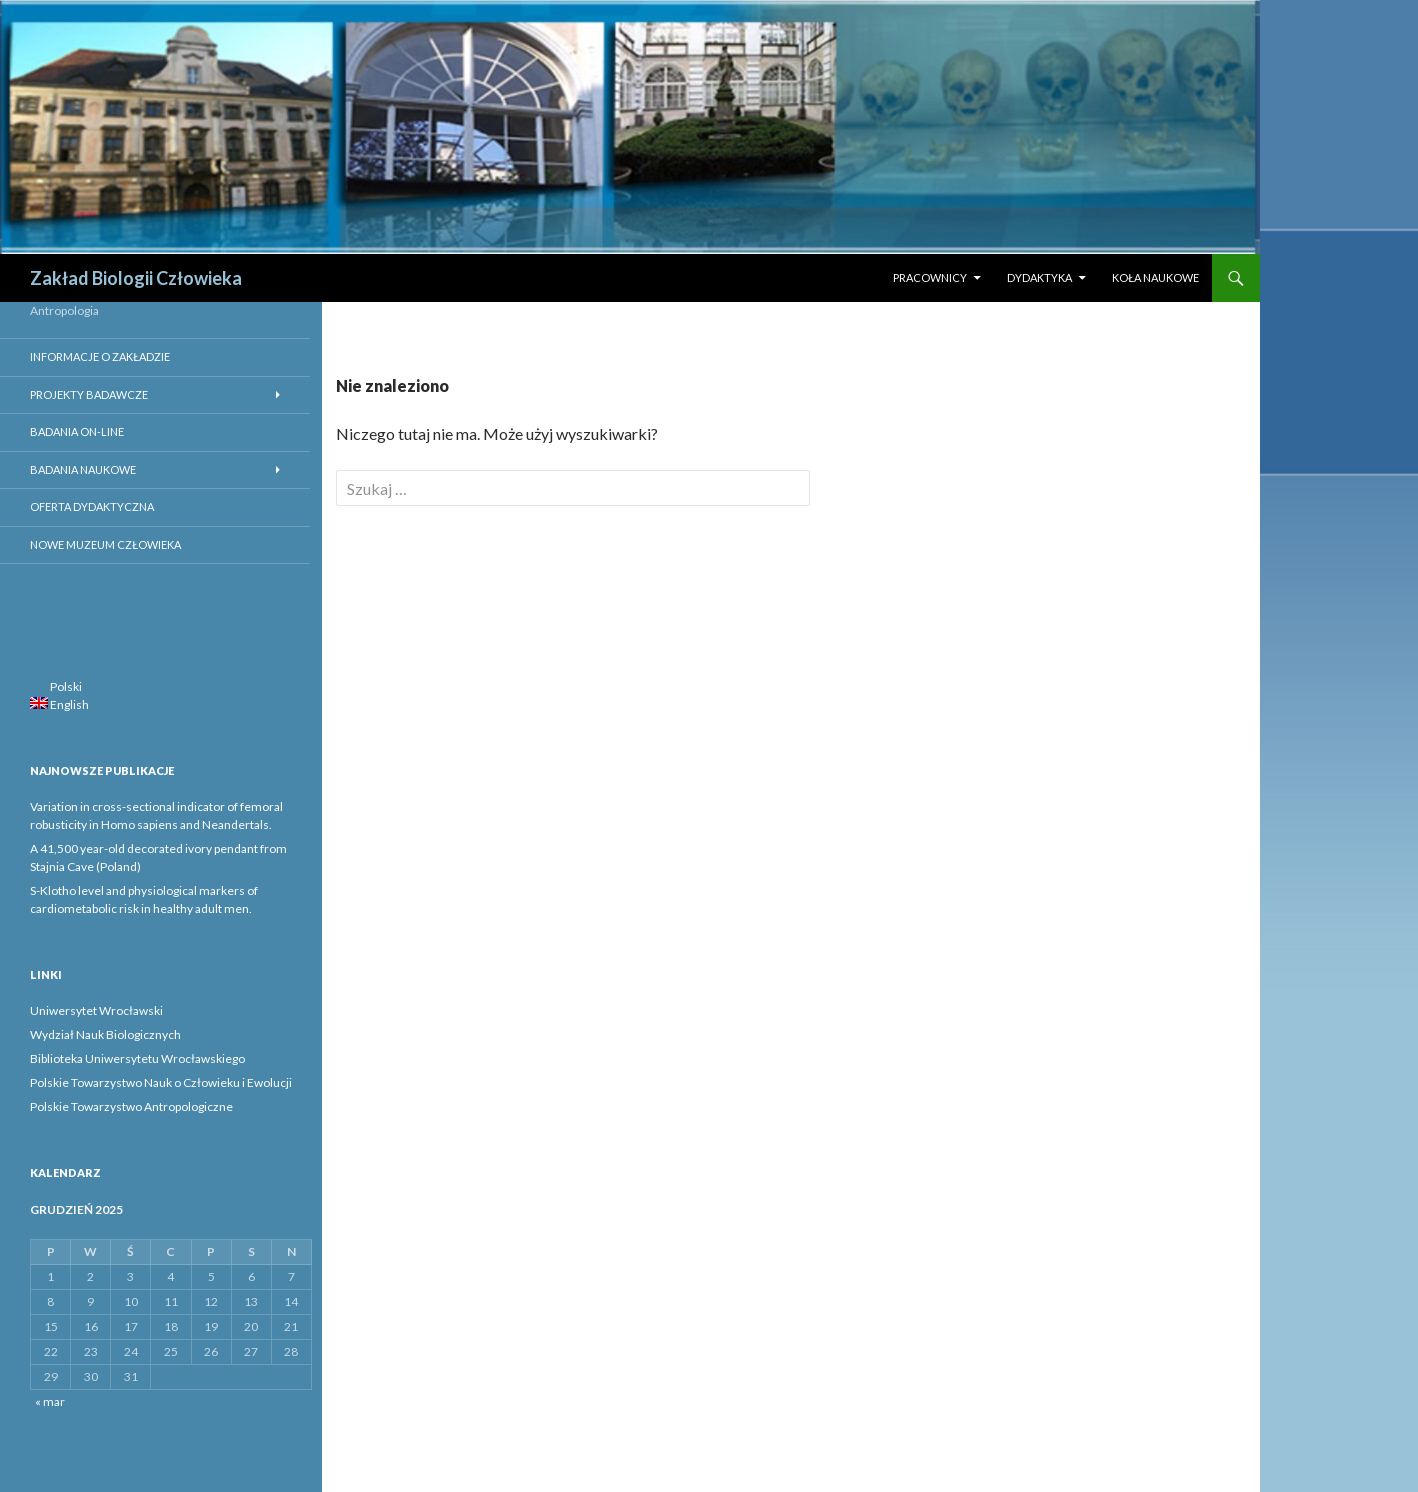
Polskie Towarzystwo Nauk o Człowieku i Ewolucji (161, 1082)
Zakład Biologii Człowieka (136, 278)
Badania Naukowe (83, 469)
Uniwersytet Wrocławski (96, 1010)
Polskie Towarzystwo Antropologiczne (131, 1106)
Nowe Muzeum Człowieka (105, 544)
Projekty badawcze (89, 394)
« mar (50, 1401)
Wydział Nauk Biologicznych (105, 1034)
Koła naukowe (1155, 277)
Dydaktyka (1039, 277)
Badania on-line (77, 431)
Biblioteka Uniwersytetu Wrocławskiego (137, 1058)
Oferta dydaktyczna (92, 506)
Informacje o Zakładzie (100, 356)
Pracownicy (930, 277)
